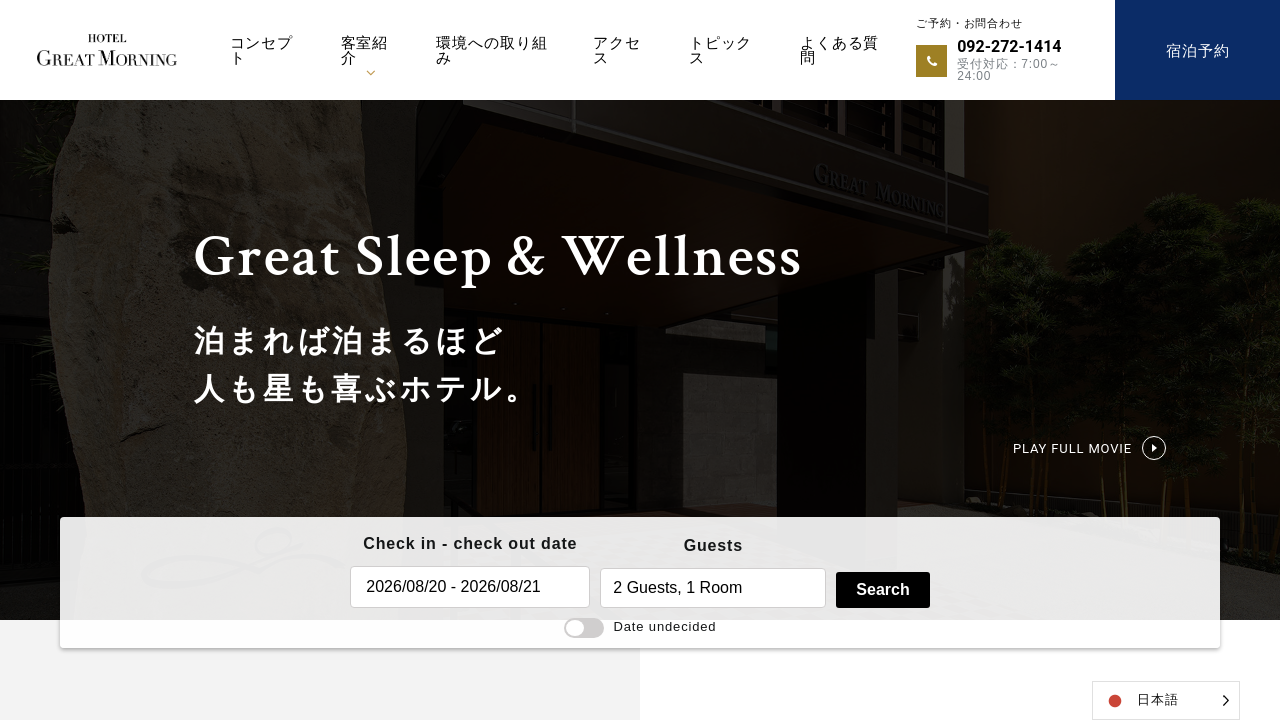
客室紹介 (365, 50)
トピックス (720, 50)
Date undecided (640, 626)
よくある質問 (839, 50)
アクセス (617, 50)
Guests (713, 545)
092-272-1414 (1009, 46)
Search (882, 589)
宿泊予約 (1197, 50)
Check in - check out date (470, 543)
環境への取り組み (491, 50)
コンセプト (261, 50)
